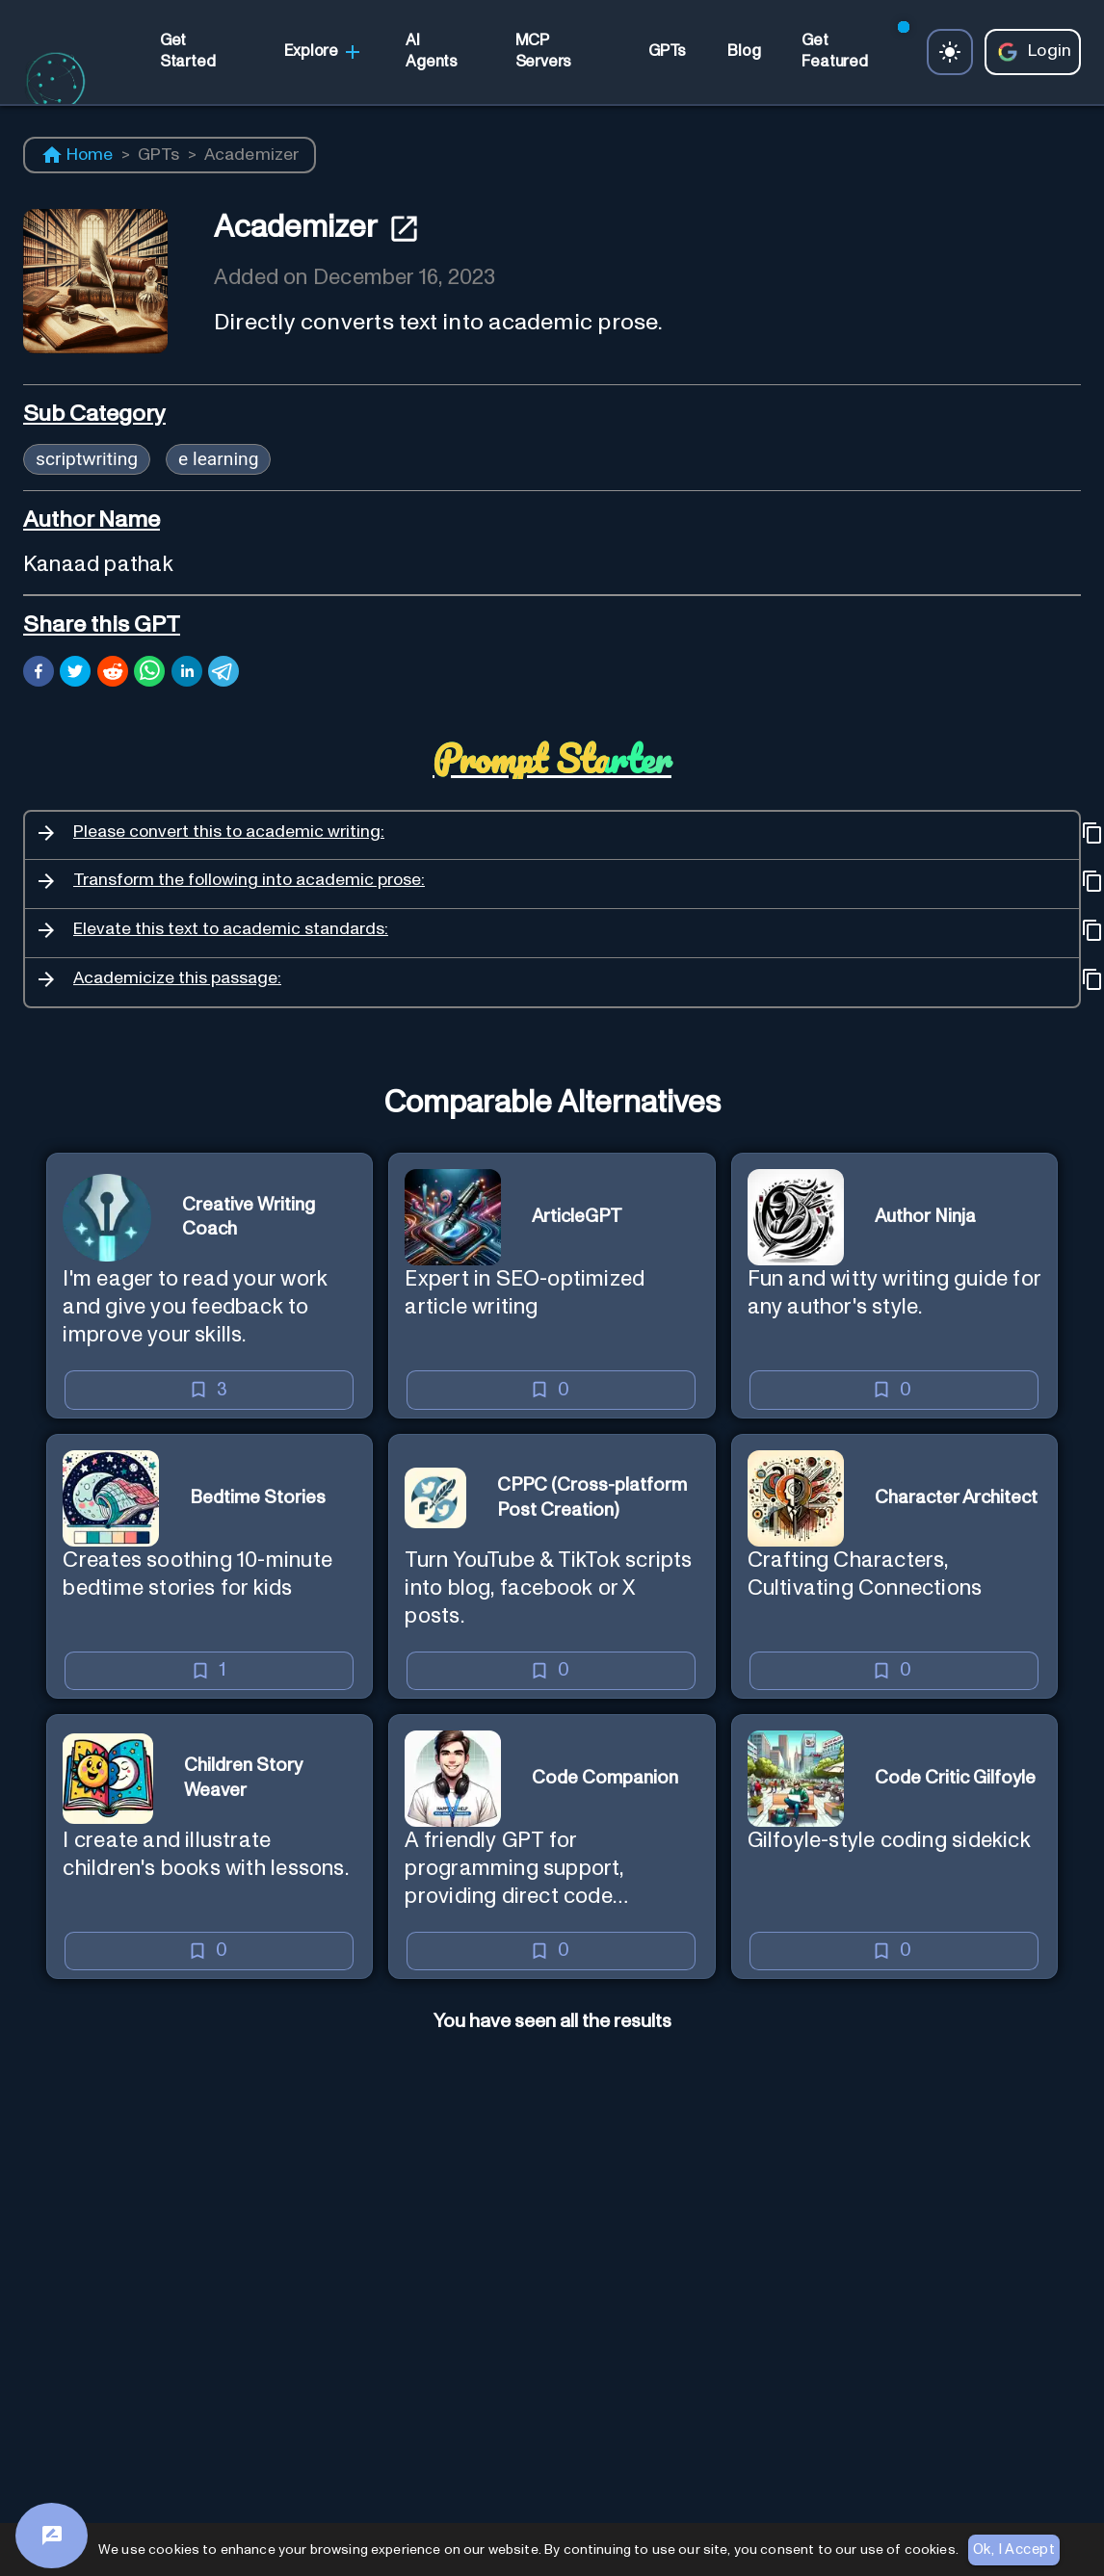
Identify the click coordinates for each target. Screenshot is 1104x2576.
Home (77, 155)
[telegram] (223, 674)
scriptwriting (87, 459)
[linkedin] (186, 674)
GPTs (159, 155)
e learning (218, 459)
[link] (201, 51)
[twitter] (75, 674)
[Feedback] (51, 2535)
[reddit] (112, 674)
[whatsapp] (149, 674)
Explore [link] (324, 52)
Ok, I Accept (1014, 2550)
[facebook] (38, 674)
